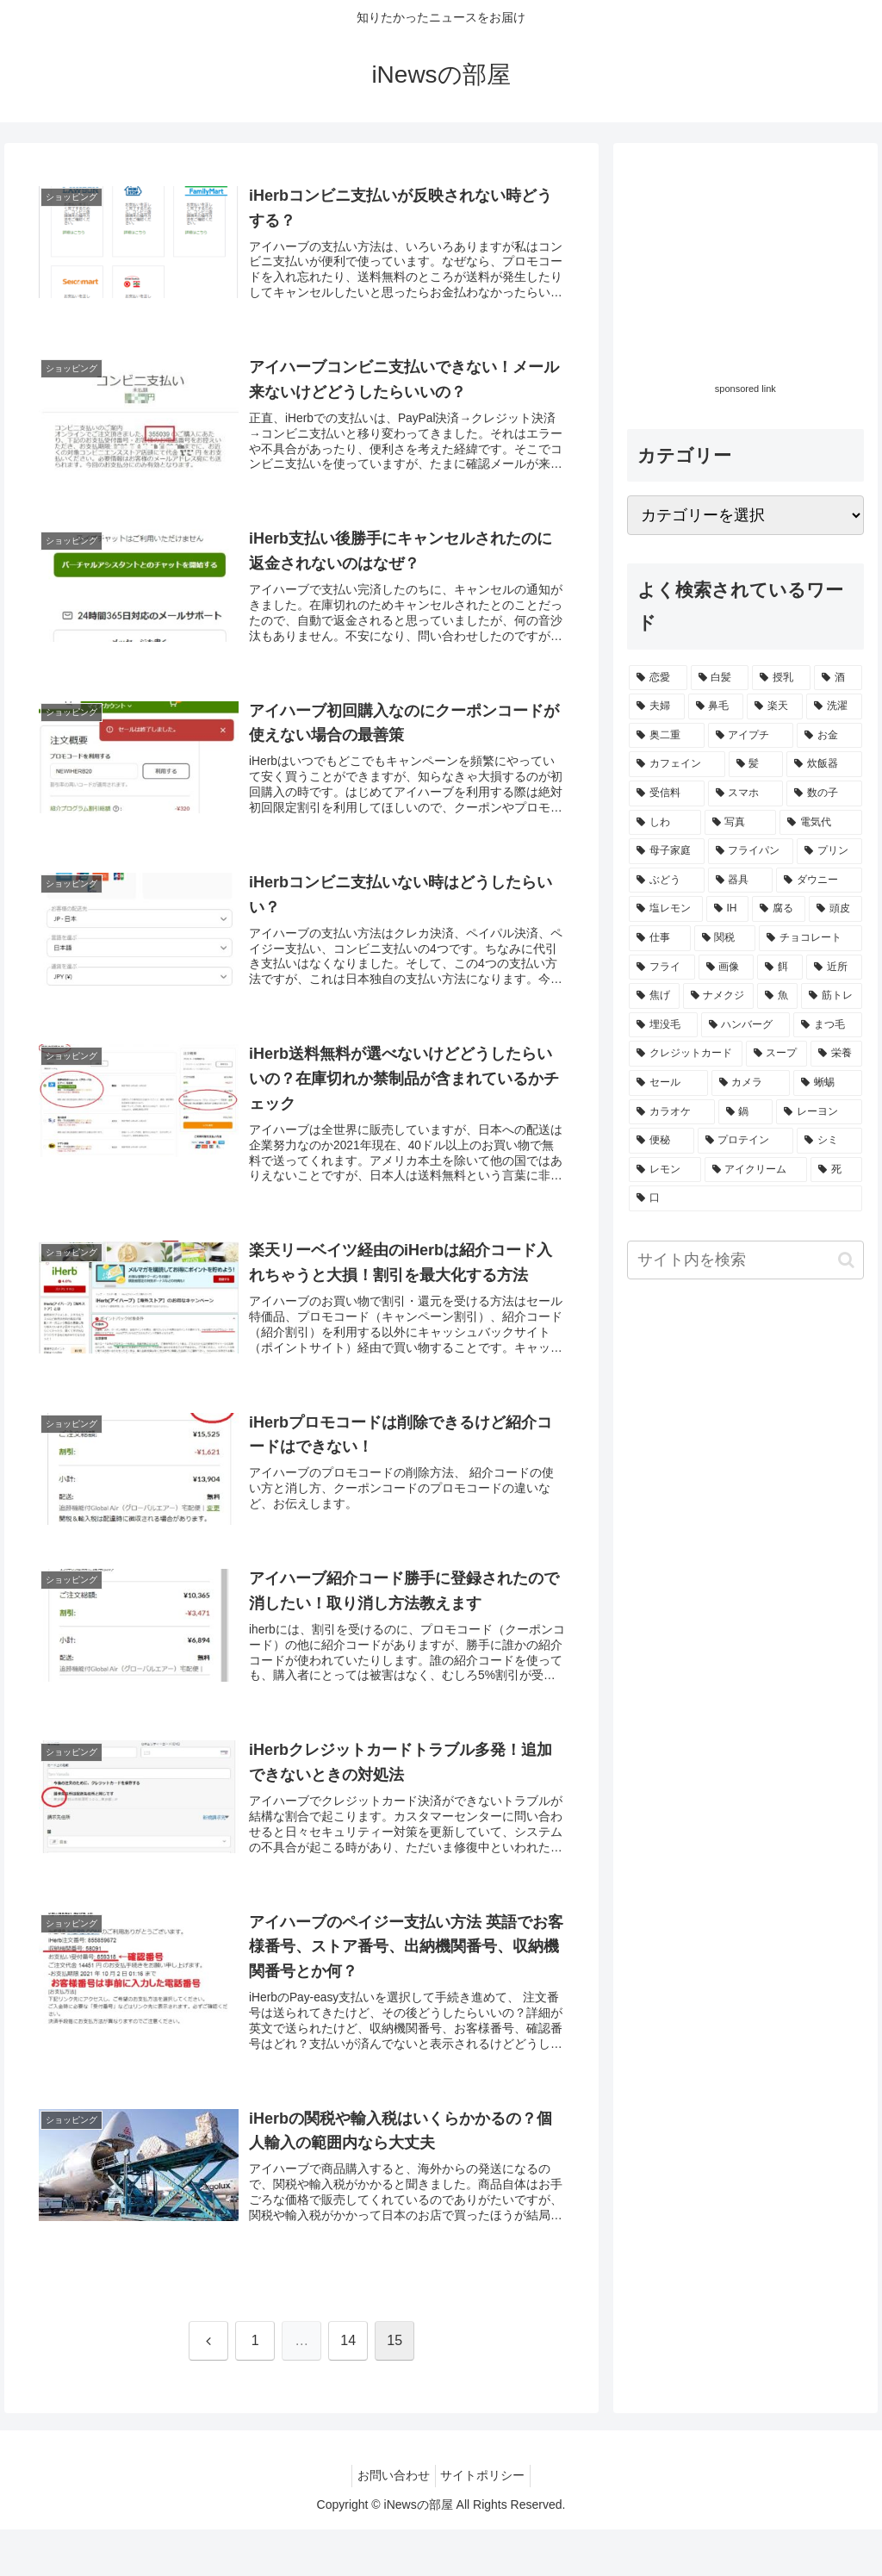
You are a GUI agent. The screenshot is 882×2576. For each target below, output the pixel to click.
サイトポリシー (486, 2522)
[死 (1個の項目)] (836, 1170)
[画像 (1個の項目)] (727, 967)
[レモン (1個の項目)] (664, 1170)
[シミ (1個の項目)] (829, 1141)
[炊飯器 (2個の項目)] (823, 764)
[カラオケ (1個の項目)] (671, 1112)
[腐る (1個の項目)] (778, 909)
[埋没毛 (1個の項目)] (663, 1025)
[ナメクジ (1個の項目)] (719, 996)
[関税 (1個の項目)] (724, 938)
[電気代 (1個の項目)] (820, 823)
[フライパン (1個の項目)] (750, 851)
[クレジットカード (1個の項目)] (685, 1054)
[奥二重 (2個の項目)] (666, 736)
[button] (846, 1260)
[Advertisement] (745, 265)
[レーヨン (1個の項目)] (818, 1112)
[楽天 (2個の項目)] (775, 706)
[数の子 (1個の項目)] (823, 793)
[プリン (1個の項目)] (829, 851)
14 (348, 2387)
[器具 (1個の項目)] (740, 880)
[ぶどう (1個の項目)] (666, 880)
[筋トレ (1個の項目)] (831, 996)
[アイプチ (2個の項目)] (750, 736)
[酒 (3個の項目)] (838, 678)
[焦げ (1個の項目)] (654, 996)
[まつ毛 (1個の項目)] (827, 1025)
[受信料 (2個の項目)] (666, 793)
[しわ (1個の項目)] (664, 823)
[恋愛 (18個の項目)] (658, 678)
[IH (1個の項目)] (727, 909)
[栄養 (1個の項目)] (836, 1054)
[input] (745, 1260)
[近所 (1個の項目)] (834, 967)
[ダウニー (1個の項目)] (818, 880)
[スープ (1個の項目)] (776, 1054)
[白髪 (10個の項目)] (720, 678)
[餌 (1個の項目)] (780, 967)
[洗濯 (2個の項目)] (834, 706)
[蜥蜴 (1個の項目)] (827, 1083)
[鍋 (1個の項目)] (745, 1112)
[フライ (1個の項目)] (662, 967)
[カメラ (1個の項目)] (750, 1083)
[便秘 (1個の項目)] (661, 1141)
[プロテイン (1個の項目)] (745, 1141)
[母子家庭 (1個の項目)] (666, 851)
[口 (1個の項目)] (745, 1198)
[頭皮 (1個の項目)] (835, 909)
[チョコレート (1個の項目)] (810, 938)
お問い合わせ (390, 2522)
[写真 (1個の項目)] (740, 823)
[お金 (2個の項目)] (829, 736)
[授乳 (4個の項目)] (781, 678)
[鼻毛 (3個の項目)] (716, 706)
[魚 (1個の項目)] (777, 996)
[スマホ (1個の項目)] (745, 793)
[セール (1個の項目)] (668, 1083)
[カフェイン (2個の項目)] (676, 764)
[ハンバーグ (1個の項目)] (745, 1025)
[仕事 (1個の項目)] (659, 938)
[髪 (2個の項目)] (756, 764)
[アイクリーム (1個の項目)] (756, 1170)
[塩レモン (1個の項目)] (666, 909)
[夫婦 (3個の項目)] (657, 706)
